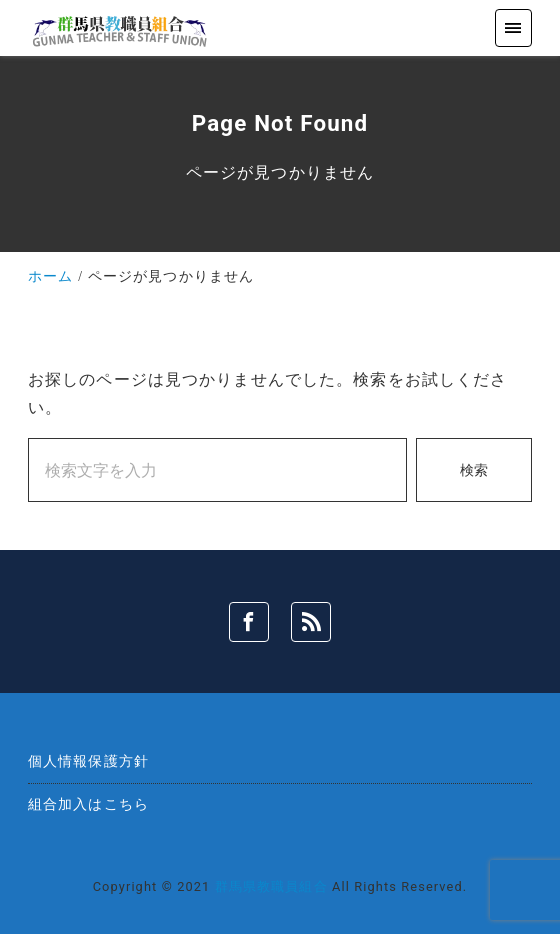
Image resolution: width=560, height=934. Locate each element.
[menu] (513, 27)
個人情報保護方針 (88, 761)
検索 (474, 470)
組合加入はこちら (88, 804)
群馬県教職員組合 (271, 886)
